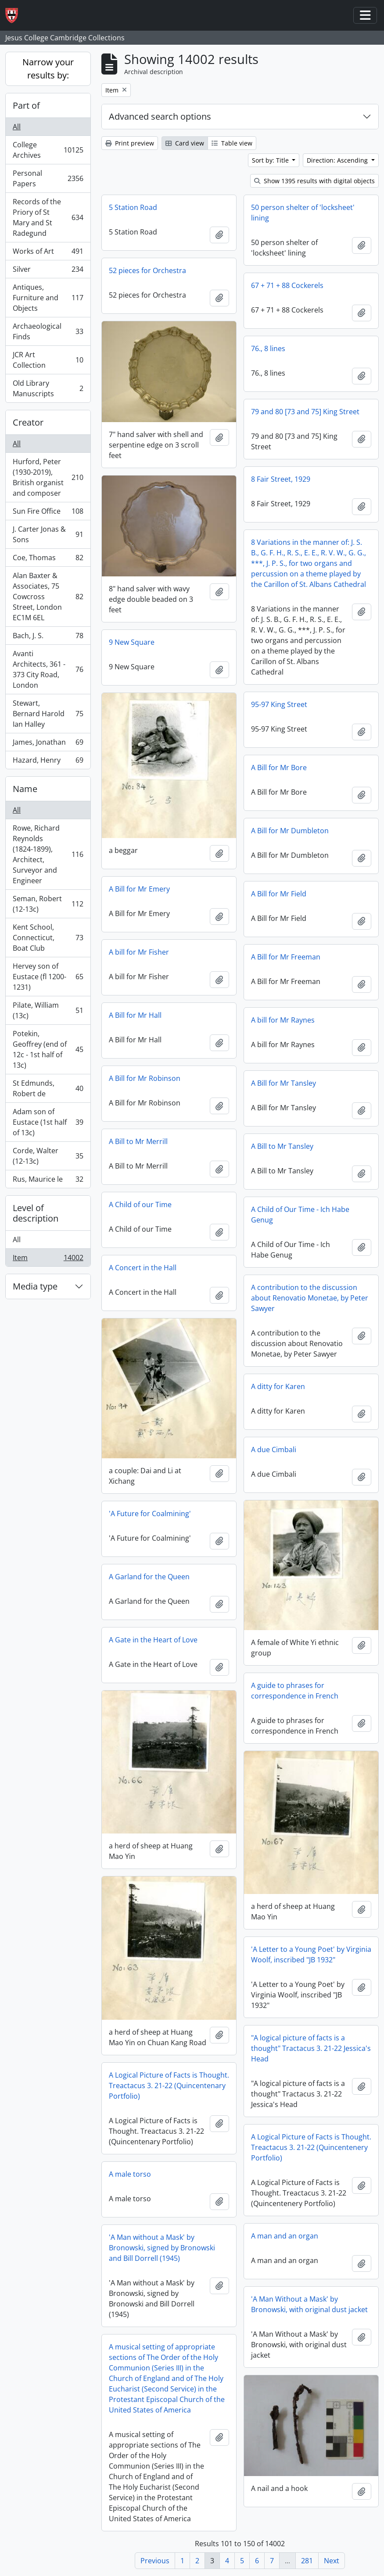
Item (47, 1259)
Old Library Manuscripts (47, 388)
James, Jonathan (47, 744)
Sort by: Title (271, 160)
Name (25, 789)
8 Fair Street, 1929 (280, 479)
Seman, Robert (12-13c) (47, 904)
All (17, 126)
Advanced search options (160, 116)
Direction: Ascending (338, 160)
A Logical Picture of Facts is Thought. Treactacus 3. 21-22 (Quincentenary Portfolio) (169, 2085)
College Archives (47, 150)
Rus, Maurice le (47, 1181)
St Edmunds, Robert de (47, 1088)
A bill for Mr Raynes (283, 1020)
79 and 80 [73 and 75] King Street (305, 411)
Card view (184, 143)
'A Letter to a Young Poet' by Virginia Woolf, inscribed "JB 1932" (311, 1954)
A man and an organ (284, 2236)
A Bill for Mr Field (278, 894)
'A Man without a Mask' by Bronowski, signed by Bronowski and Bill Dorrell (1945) (162, 2247)
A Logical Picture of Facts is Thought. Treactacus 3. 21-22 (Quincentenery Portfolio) (311, 2147)
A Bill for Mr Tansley (283, 1083)
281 (307, 2560)
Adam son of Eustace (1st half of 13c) (47, 1122)
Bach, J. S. (47, 637)
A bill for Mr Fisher (139, 952)
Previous (154, 2560)
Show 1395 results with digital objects (314, 181)
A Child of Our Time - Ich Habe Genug (300, 1215)
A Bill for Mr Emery (139, 889)
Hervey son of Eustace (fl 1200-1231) (47, 976)
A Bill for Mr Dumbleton (290, 830)
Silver (47, 271)
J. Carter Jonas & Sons (47, 534)
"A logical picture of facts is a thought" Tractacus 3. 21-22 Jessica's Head (311, 2048)
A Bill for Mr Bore (279, 767)
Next (331, 2560)
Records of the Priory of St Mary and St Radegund (47, 217)
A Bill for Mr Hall (135, 1015)
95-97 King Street (279, 704)
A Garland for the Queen (149, 1576)
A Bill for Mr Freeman (285, 957)
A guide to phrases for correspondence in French (294, 1691)
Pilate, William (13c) (47, 1010)
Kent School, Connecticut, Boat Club (47, 937)
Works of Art (47, 253)
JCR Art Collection (47, 360)
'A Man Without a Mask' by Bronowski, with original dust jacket (309, 2304)
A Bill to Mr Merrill (138, 1141)
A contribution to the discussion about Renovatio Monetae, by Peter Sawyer (309, 1298)
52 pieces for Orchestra (147, 270)
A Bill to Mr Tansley (282, 1146)
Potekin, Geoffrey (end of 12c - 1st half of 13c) (47, 1049)
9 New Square (131, 642)
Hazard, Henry (47, 762)
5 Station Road (133, 207)
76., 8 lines (268, 348)
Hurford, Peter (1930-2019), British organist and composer (47, 477)
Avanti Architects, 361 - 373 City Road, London (47, 669)
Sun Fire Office (47, 513)
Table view (232, 143)
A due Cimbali (273, 1449)
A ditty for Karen (278, 1386)
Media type (35, 1286)
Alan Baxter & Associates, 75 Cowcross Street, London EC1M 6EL (47, 596)
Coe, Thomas (47, 559)
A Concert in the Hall (142, 1267)
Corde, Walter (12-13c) (47, 1156)
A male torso (130, 2174)
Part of (26, 105)
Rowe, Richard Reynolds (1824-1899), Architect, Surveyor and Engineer (47, 854)
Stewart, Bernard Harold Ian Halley (47, 713)
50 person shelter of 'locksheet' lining (303, 213)
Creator (28, 422)
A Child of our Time (140, 1204)
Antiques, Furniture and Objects (47, 297)
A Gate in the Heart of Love (153, 1640)
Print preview (129, 143)
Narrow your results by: (48, 68)
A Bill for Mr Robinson (144, 1078)
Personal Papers (47, 178)
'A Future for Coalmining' (150, 1513)
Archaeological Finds (47, 331)
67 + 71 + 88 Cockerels (287, 285)
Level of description (35, 1213)
